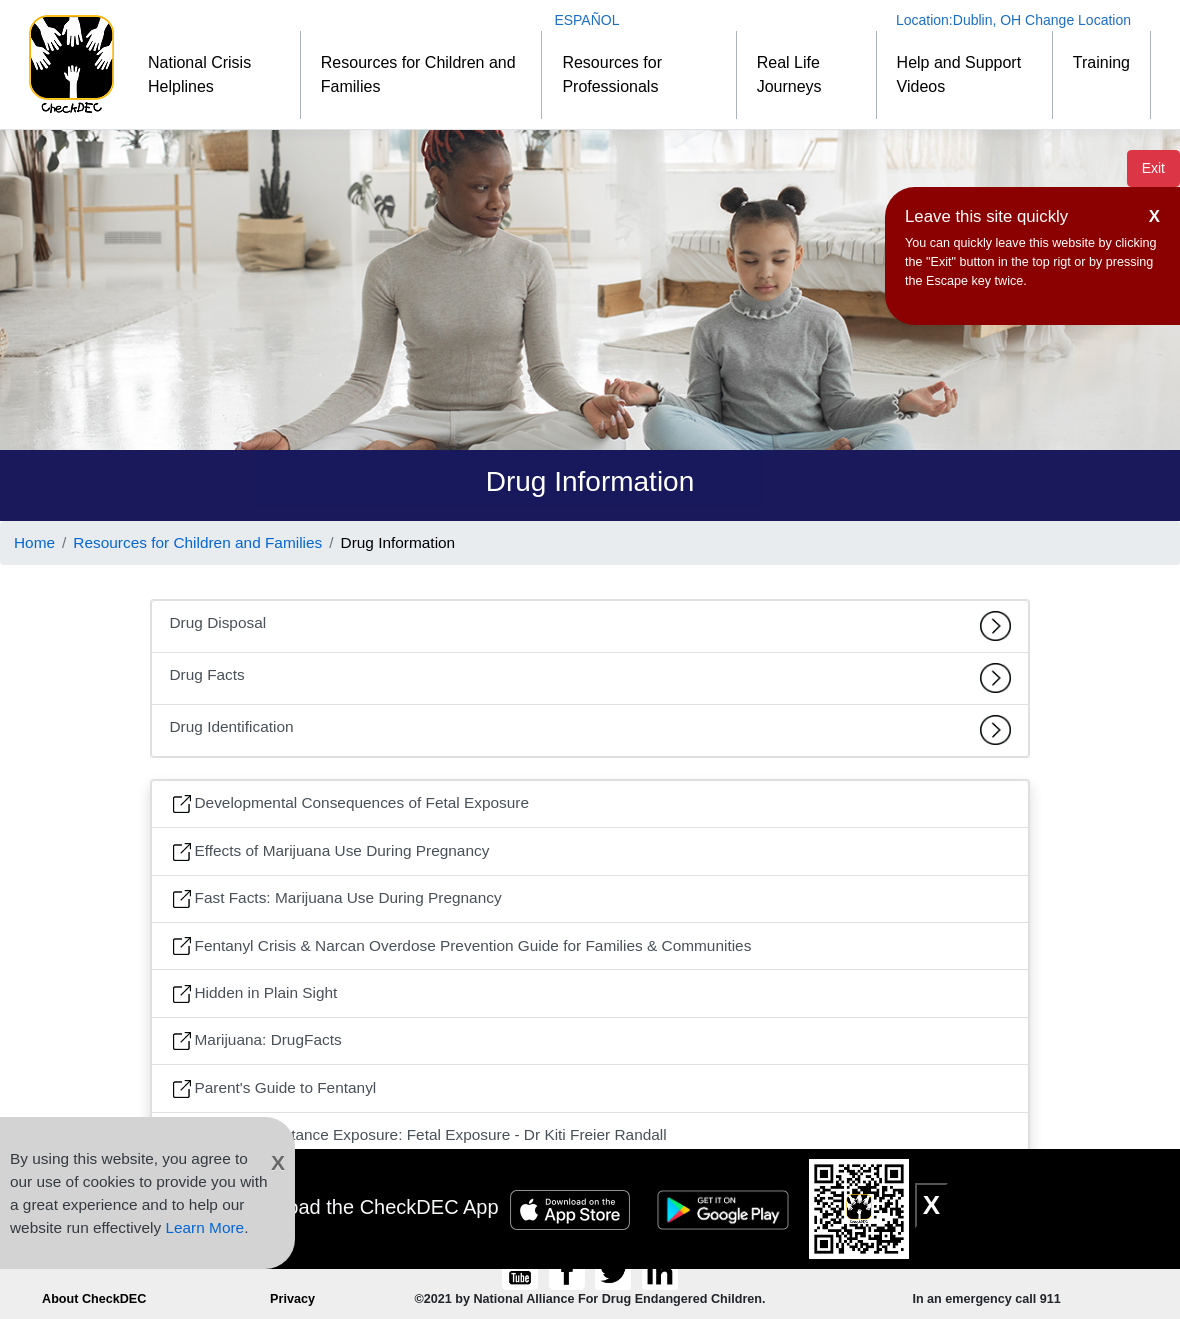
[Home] (71, 64)
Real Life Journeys (789, 74)
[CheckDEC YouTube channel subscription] (522, 1271)
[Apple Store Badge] (573, 1207)
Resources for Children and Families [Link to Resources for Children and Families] (197, 542)
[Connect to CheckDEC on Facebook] (568, 1271)
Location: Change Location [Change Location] (1013, 20)
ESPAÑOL (586, 20)
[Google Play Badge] (726, 1207)
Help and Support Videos (959, 74)
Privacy (292, 1299)
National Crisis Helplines (199, 74)
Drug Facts (590, 678)
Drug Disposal (590, 626)
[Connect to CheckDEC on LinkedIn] (659, 1271)
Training (1101, 62)
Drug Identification (590, 730)
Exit (1153, 168)
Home (34, 542)
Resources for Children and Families (418, 74)
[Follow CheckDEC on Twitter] (615, 1271)
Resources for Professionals (612, 74)
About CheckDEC (94, 1299)
